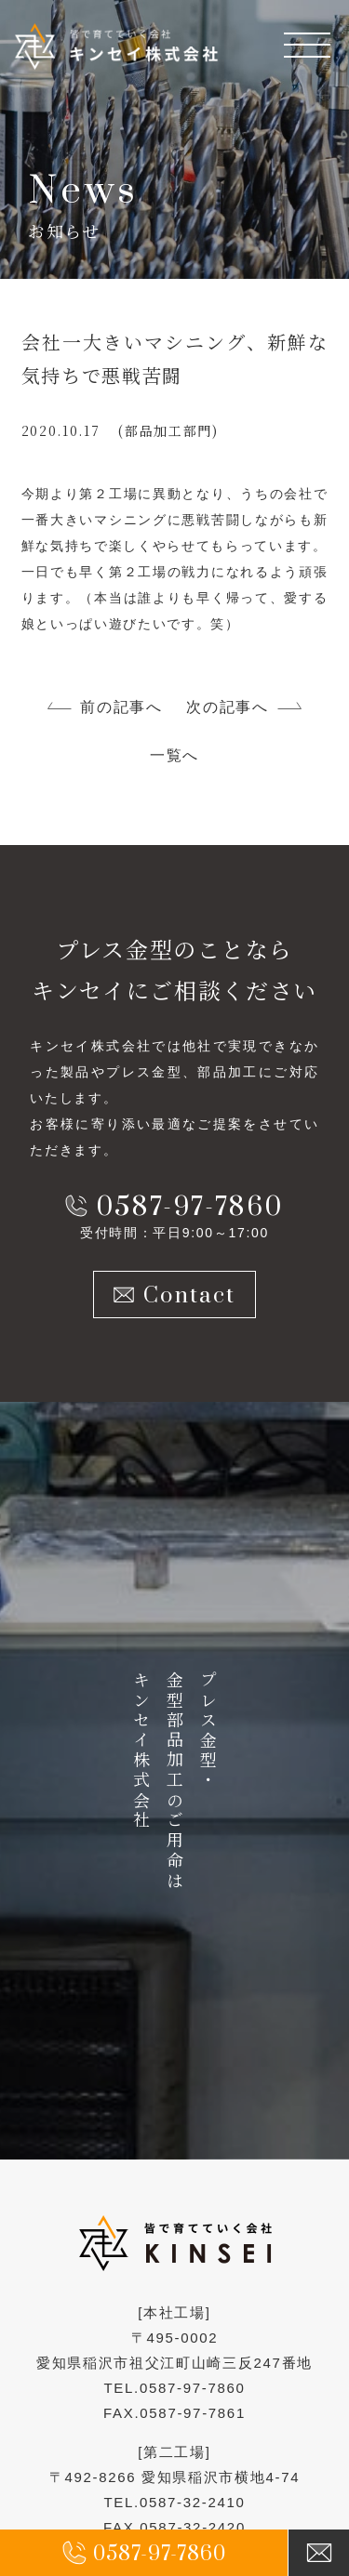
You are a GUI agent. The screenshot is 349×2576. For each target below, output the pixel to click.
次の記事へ (227, 707)
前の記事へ (121, 707)
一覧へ (174, 755)
